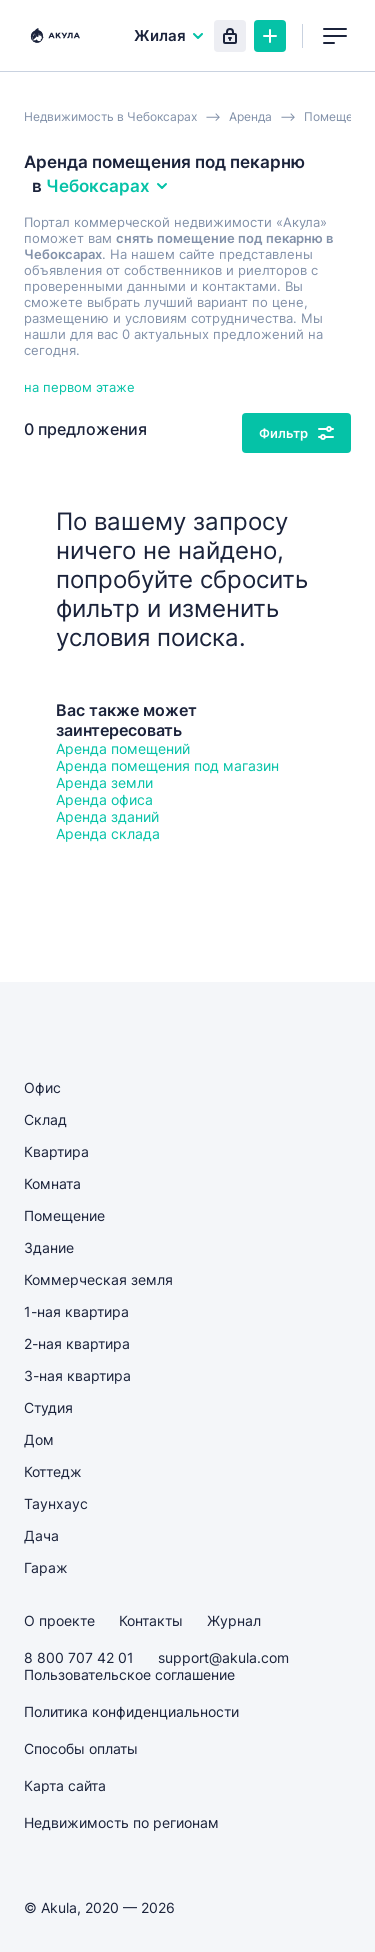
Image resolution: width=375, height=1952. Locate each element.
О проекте (59, 1620)
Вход (230, 36)
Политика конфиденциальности (131, 1711)
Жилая (170, 35)
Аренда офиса (104, 799)
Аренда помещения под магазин (167, 765)
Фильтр (296, 433)
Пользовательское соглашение (129, 1674)
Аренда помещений (123, 748)
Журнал (234, 1620)
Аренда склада (108, 833)
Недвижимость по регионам (121, 1822)
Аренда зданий (107, 816)
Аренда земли (104, 782)
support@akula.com (223, 1657)
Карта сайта (65, 1785)
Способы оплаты (81, 1748)
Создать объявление (270, 36)
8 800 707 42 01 (79, 1657)
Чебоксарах (108, 186)
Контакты (151, 1620)
